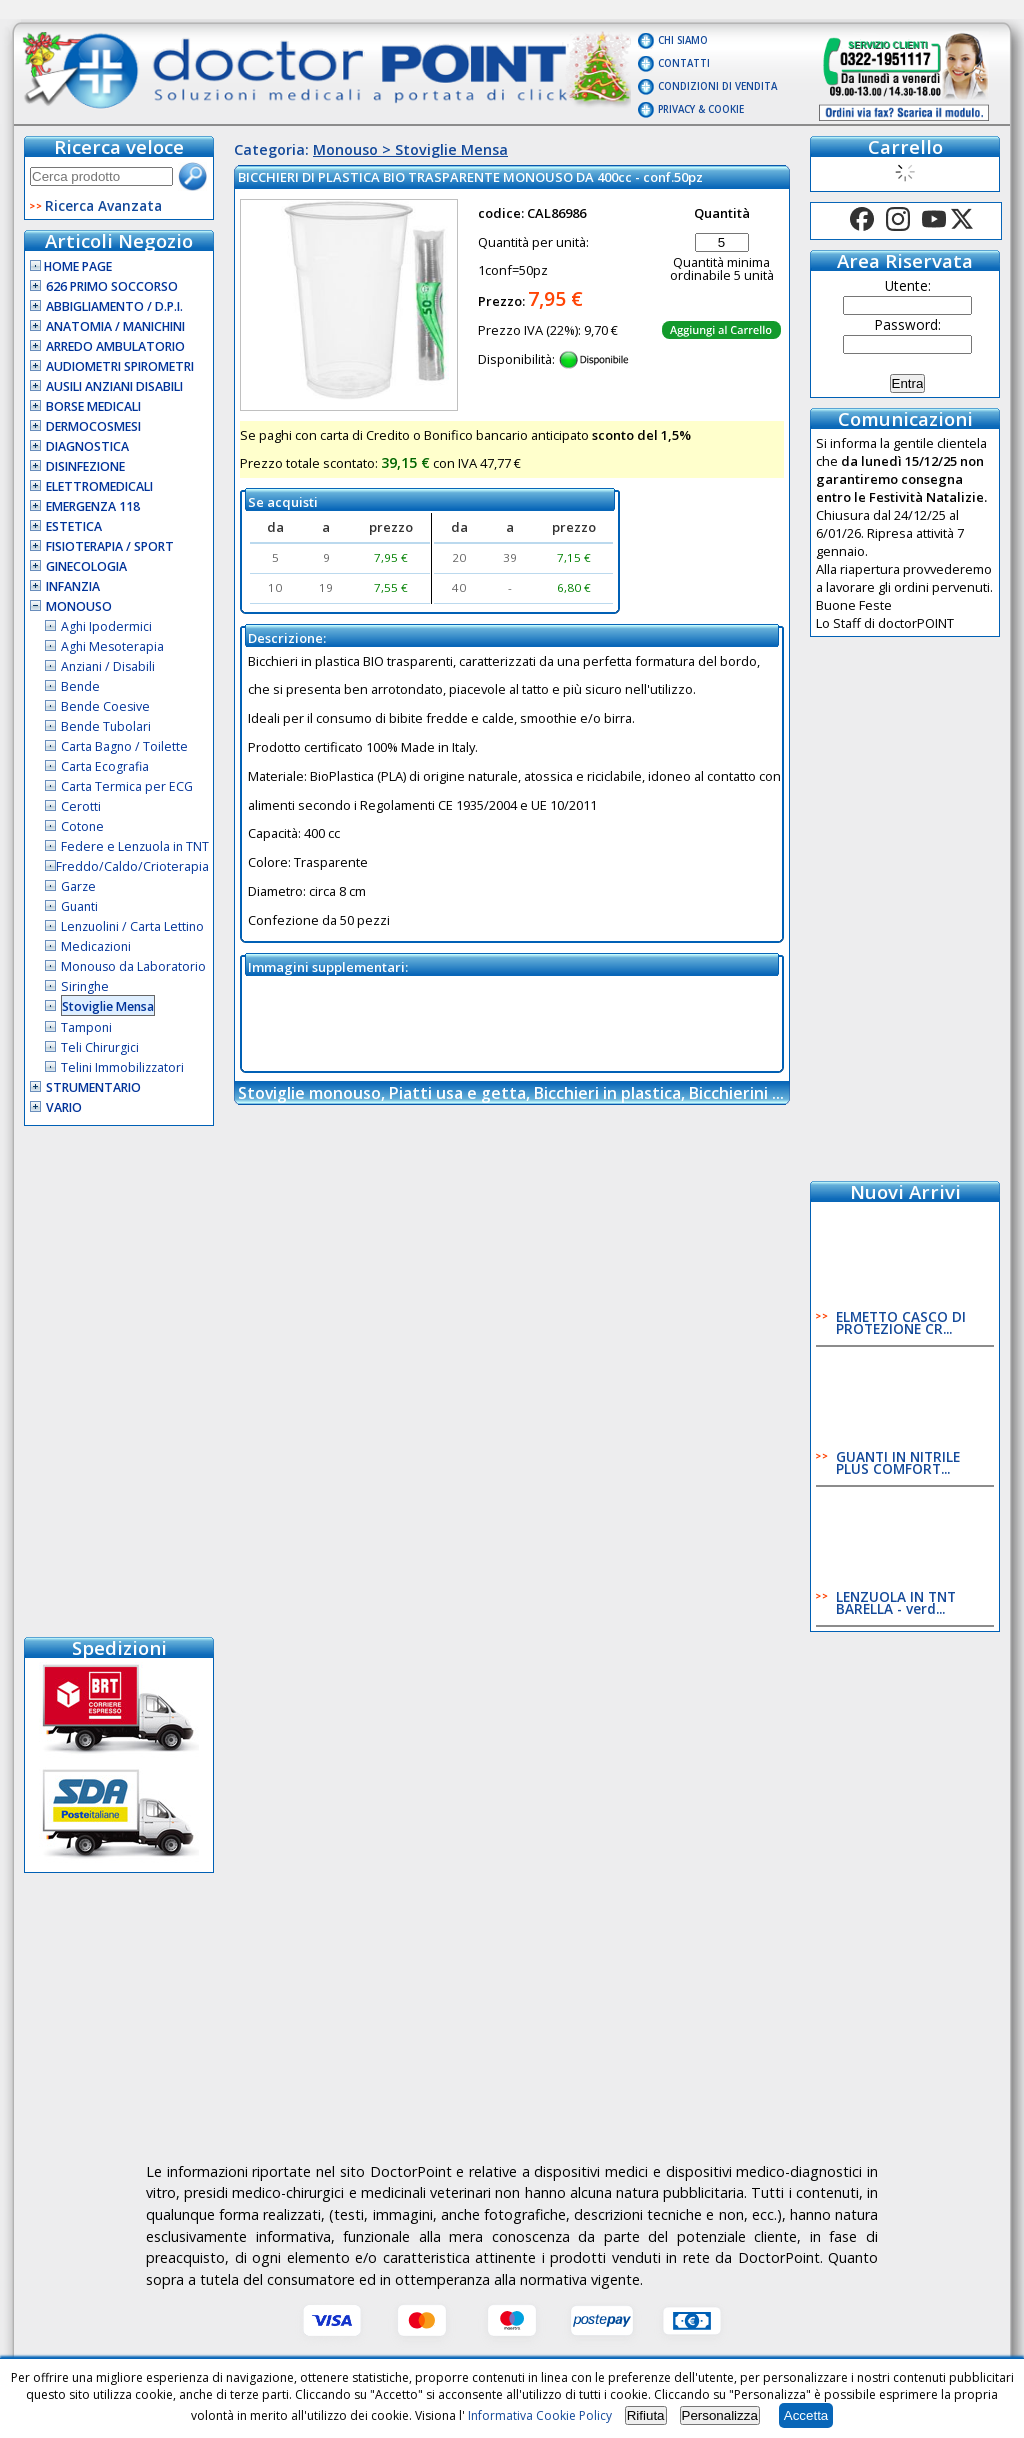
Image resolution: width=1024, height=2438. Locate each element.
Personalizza (720, 2415)
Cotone (82, 826)
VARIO (64, 1107)
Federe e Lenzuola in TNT (135, 846)
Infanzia (73, 586)
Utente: (908, 285)
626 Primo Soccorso (112, 286)
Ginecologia (86, 566)
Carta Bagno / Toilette (124, 746)
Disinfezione (85, 466)
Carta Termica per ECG (127, 786)
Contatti (684, 63)
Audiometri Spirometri (120, 366)
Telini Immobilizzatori (122, 1067)
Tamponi (86, 1027)
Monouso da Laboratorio (133, 966)
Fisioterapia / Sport (110, 546)
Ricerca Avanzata (103, 205)
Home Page (71, 266)
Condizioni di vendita (717, 86)
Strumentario (93, 1087)
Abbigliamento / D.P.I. (114, 306)
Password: (908, 324)
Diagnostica (87, 446)
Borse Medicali (93, 406)
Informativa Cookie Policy (540, 2415)
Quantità (722, 213)
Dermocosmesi (93, 426)
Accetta (806, 2415)
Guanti (79, 906)
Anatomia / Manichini (115, 326)
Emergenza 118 (93, 506)
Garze (78, 886)
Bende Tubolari (106, 726)
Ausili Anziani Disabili (114, 386)
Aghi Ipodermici (106, 626)
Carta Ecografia (105, 766)
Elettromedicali (99, 486)
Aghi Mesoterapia (112, 646)
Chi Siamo (683, 40)
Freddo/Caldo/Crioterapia (132, 866)
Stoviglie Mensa (108, 1006)
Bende (80, 686)
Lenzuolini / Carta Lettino (132, 926)
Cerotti (81, 806)
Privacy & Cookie (701, 109)
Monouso (79, 606)
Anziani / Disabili (108, 666)
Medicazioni (96, 946)
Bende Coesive (105, 706)
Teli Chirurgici (100, 1047)
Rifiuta (646, 2415)
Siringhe (85, 986)
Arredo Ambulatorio (115, 346)
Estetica (74, 526)
